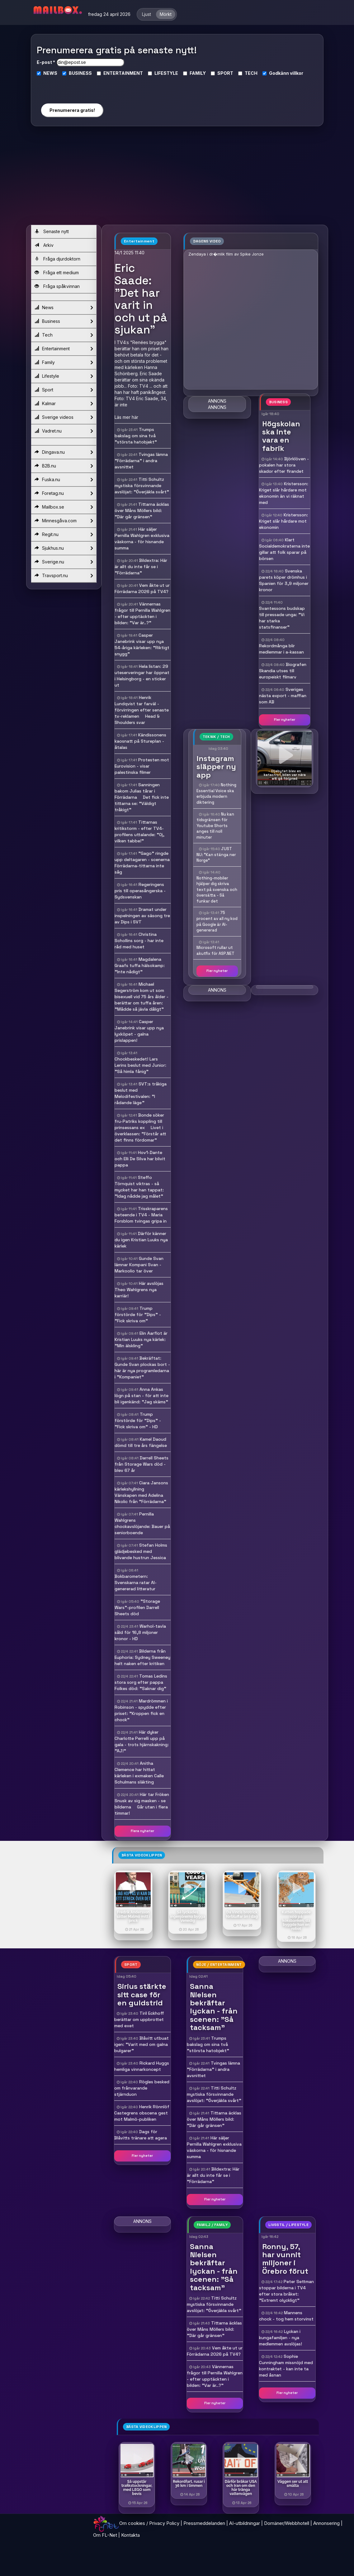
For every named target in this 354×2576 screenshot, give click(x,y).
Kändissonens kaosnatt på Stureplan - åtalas (140, 741)
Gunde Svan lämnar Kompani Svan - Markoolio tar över (139, 1265)
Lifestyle (64, 376)
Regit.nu (64, 534)
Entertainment (64, 349)
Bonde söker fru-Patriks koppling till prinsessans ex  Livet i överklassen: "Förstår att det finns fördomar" (140, 1127)
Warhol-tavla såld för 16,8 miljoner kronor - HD (140, 1632)
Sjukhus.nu (64, 548)
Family (64, 362)
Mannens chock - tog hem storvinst (286, 2316)
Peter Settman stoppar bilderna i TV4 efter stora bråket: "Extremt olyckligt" (286, 2291)
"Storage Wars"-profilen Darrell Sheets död (137, 1607)
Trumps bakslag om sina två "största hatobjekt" (136, 436)
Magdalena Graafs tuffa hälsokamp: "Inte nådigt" (140, 965)
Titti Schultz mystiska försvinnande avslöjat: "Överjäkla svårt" (142, 485)
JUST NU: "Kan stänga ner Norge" (216, 854)
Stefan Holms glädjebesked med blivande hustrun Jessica (141, 1551)
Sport (64, 390)
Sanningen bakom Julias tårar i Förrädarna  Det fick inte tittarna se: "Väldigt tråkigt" (142, 797)
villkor (296, 73)
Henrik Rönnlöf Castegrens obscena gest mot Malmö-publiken (141, 2113)
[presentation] (72, 87)
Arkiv (44, 245)
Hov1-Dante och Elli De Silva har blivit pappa (140, 1159)
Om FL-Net (105, 2535)
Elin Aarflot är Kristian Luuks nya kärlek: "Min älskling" (141, 1339)
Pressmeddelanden (204, 2523)
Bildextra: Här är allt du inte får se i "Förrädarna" (141, 567)
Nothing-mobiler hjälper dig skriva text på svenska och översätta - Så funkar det (216, 889)
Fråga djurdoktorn (57, 258)
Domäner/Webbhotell (286, 2523)
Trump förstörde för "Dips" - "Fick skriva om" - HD (138, 1420)
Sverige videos (64, 417)
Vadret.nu (64, 431)
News (64, 307)
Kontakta (130, 2535)
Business (64, 321)
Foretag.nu (64, 493)
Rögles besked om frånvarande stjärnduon (141, 2088)
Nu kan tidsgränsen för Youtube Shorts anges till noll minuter (215, 826)
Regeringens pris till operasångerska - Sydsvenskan (140, 891)
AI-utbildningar (244, 2523)
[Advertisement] (177, 178)
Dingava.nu (64, 452)
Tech (64, 335)
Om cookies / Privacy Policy (149, 2523)
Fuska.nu (64, 479)
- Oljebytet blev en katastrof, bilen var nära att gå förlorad (285, 775)
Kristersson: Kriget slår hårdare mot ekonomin (283, 521)
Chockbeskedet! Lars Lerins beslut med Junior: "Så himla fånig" (140, 1065)
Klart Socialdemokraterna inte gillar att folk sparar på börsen (284, 549)
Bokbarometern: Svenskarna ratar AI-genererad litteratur (136, 1582)
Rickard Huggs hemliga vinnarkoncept (141, 2066)
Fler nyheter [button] (284, 719)
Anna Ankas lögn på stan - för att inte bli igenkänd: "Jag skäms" (141, 1395)
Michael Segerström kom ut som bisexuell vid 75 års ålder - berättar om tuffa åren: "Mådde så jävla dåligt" (141, 996)
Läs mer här (126, 417)
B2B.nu (64, 466)
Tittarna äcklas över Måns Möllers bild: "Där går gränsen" (142, 510)
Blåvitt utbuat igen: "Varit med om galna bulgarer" (141, 2044)
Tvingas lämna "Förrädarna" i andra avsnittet (141, 461)
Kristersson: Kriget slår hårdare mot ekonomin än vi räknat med (283, 493)
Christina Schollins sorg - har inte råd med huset (139, 940)
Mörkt (166, 14)
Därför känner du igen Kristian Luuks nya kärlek (141, 1240)
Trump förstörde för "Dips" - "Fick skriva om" (138, 1314)
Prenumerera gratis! (72, 110)
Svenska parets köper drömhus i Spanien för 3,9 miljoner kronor (284, 580)
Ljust (146, 14)
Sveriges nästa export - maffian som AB (282, 696)
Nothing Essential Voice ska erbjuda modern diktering (216, 793)
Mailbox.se (64, 507)
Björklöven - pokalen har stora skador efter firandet (284, 465)
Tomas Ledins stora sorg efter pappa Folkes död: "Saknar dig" (141, 1682)
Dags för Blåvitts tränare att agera (140, 2135)
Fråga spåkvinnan (57, 286)
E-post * (46, 62)
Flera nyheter (142, 1831)
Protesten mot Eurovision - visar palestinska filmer (142, 766)
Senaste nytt (52, 231)
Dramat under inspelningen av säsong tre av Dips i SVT (142, 916)
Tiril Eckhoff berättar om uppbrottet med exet (139, 2019)
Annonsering (326, 2523)
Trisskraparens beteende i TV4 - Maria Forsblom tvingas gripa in (141, 1215)
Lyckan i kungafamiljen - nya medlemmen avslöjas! (280, 2338)
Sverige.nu (64, 562)
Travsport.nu (64, 575)
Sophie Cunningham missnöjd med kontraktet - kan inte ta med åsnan (286, 2365)
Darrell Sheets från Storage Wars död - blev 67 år (141, 1464)
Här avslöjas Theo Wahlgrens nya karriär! (139, 1290)
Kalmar (64, 403)
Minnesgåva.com (64, 521)
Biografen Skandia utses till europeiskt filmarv (282, 671)
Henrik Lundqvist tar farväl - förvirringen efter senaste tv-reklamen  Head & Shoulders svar (142, 710)
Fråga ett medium (57, 272)
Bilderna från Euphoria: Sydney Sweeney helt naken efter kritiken (142, 1657)
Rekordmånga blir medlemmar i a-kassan (281, 649)
